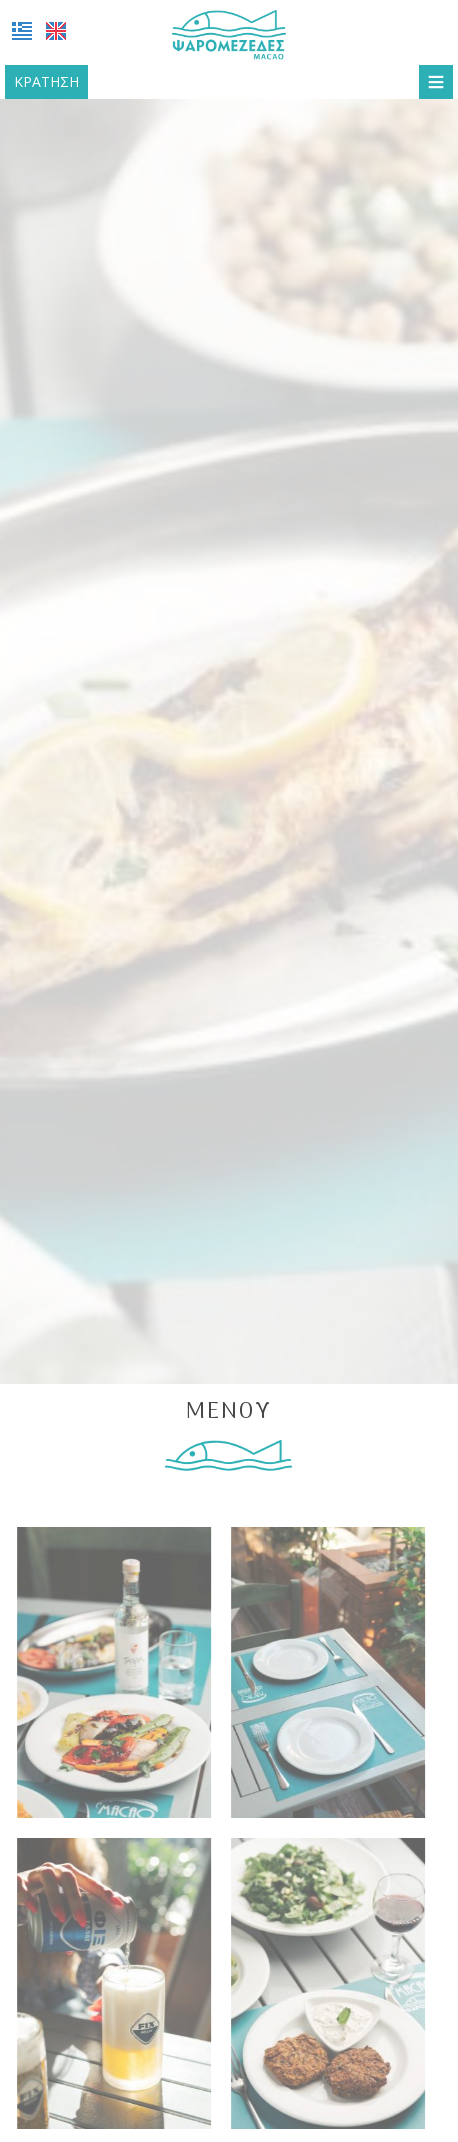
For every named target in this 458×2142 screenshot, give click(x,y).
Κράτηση (46, 81)
